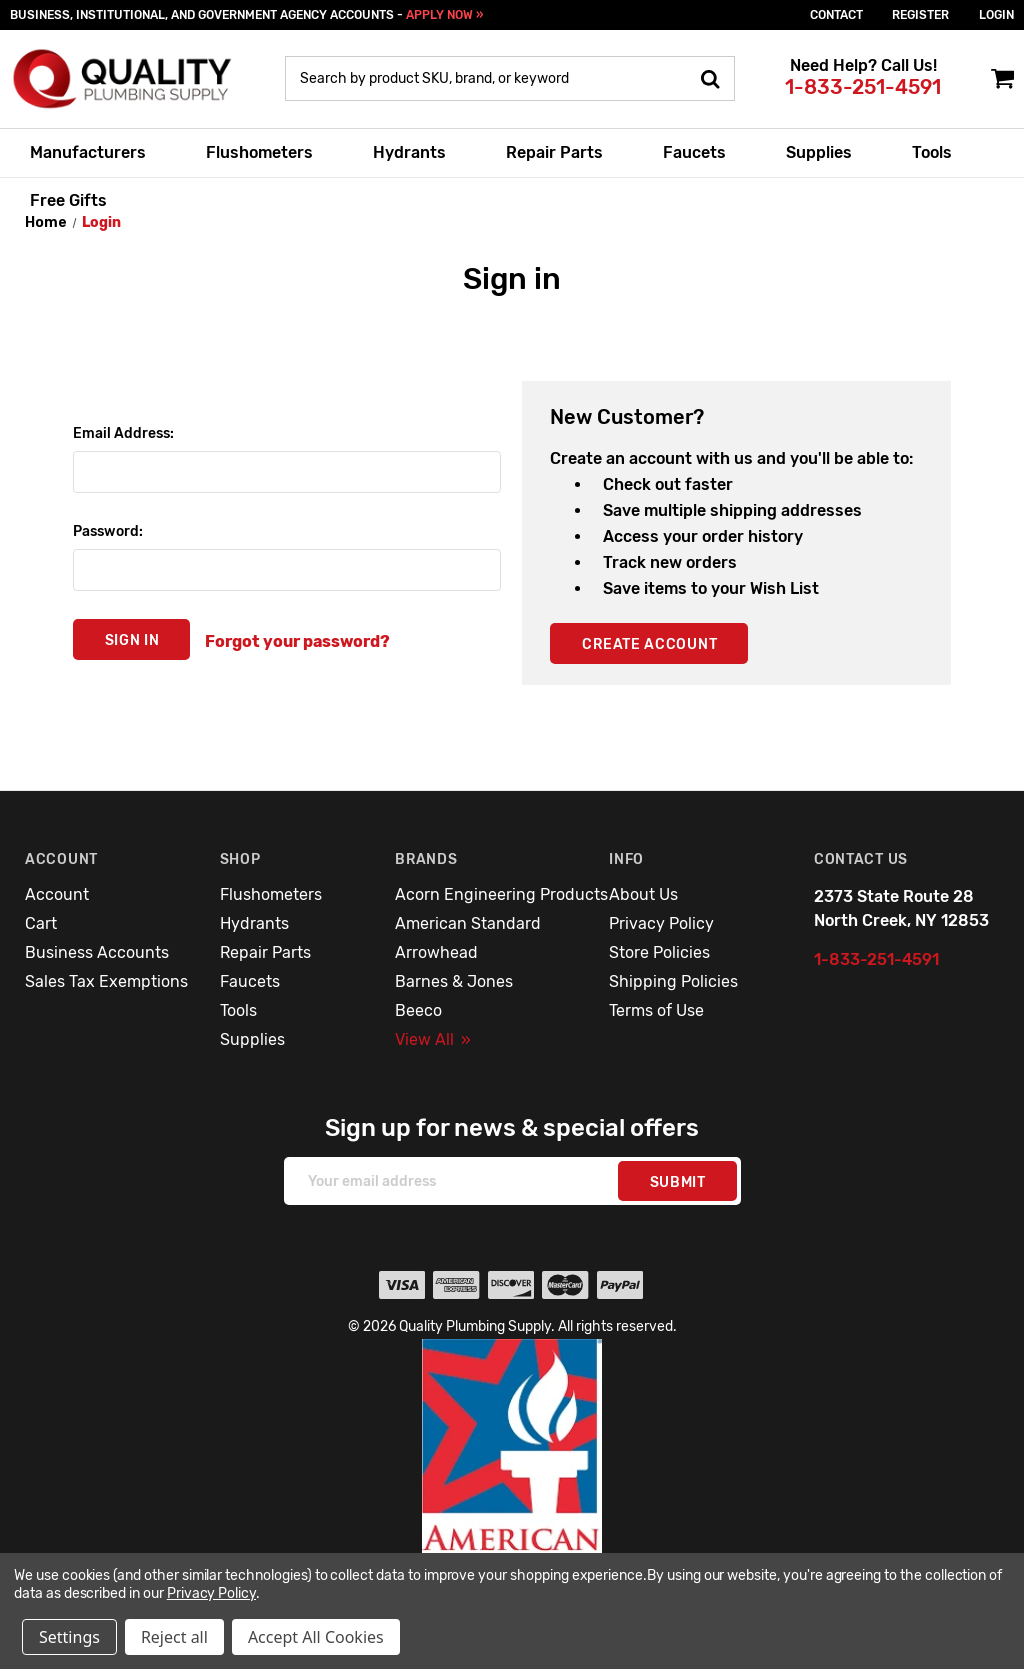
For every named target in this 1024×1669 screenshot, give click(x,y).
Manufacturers (88, 152)
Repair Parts (554, 152)
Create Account (649, 644)
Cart (41, 923)
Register (920, 15)
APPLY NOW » (444, 15)
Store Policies (659, 952)
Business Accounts (97, 952)
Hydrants (409, 152)
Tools (932, 152)
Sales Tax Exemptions (106, 981)
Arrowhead (436, 952)
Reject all (174, 1637)
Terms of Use (656, 1010)
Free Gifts (68, 200)
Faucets (694, 152)
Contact (836, 15)
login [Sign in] (996, 15)
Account (57, 894)
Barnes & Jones (454, 981)
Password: (108, 531)
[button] (512, 1489)
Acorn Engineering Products (501, 894)
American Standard (468, 923)
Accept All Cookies (316, 1637)
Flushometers (259, 152)
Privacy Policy (661, 923)
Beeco (418, 1010)
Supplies (819, 152)
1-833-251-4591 (863, 87)
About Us (643, 894)
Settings (69, 1637)
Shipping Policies (673, 981)
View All (433, 1039)
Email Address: (123, 433)
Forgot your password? (297, 641)
